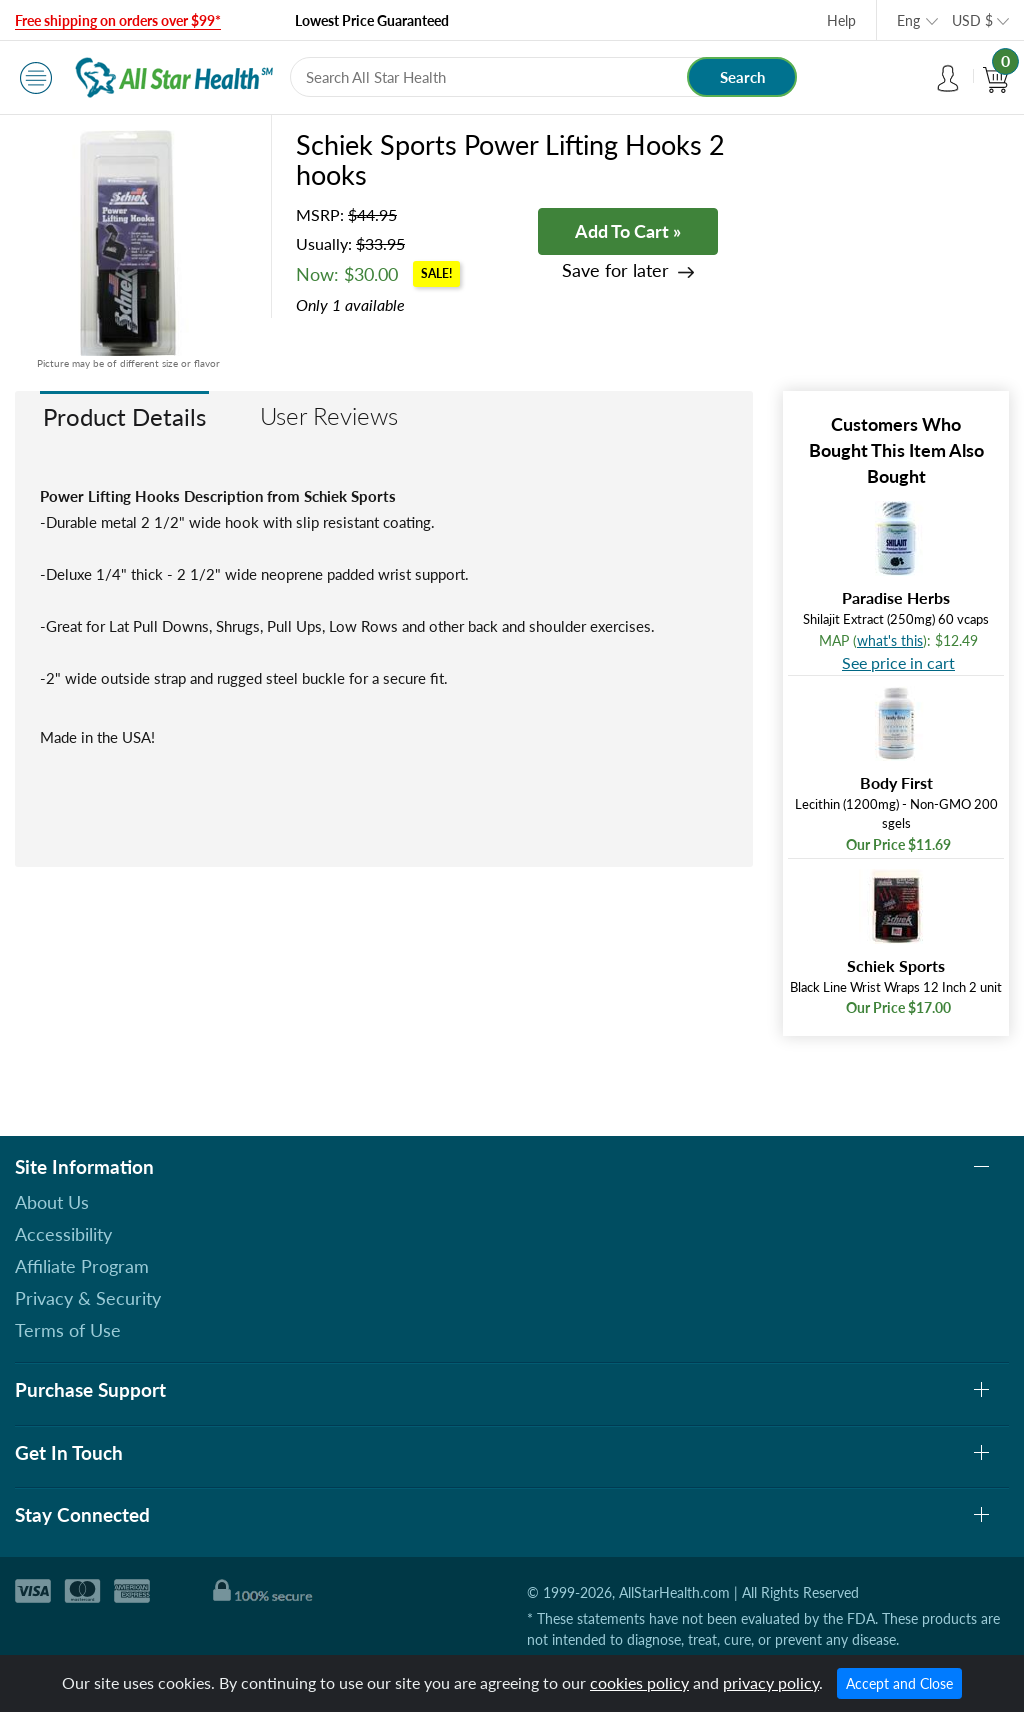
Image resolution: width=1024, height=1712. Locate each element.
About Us (52, 1202)
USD (972, 20)
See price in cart (898, 662)
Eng (908, 20)
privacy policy (771, 1682)
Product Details (124, 416)
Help (841, 20)
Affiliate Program (82, 1266)
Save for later (615, 270)
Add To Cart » (628, 231)
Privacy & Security (88, 1298)
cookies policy (639, 1682)
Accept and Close (899, 1683)
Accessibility (63, 1234)
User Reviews (329, 415)
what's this (890, 640)
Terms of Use (68, 1330)
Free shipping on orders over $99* (118, 20)
